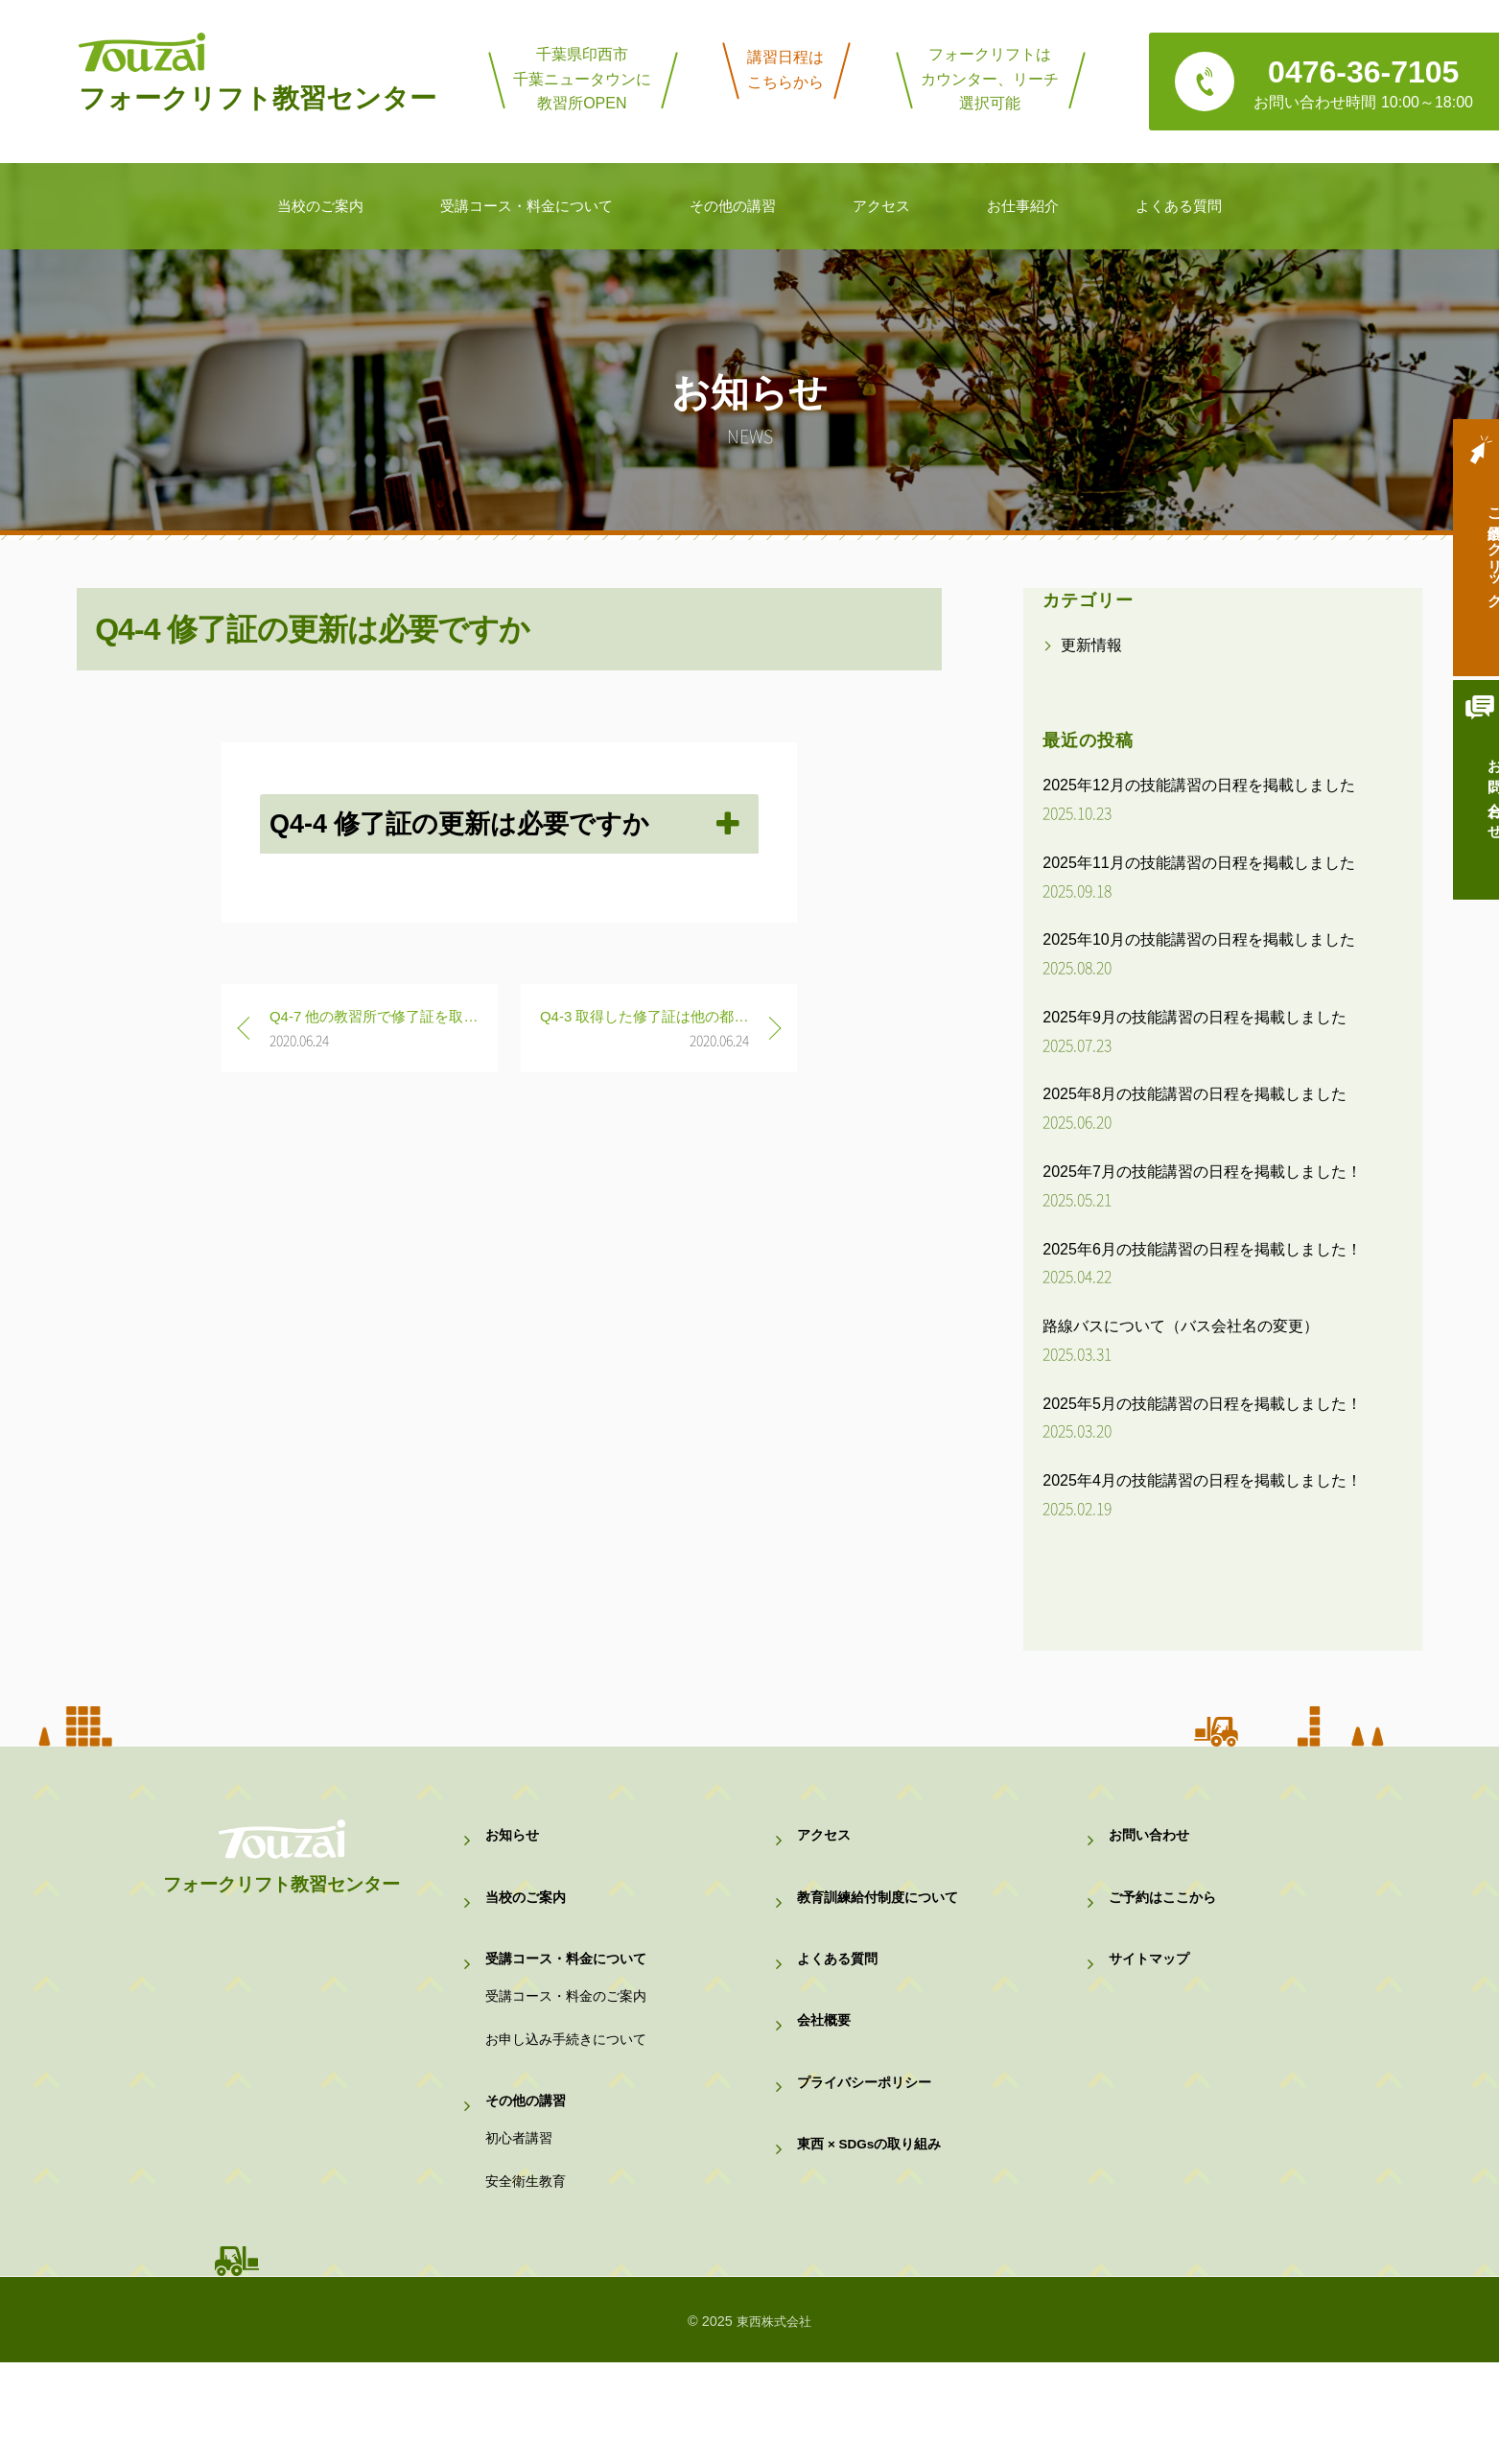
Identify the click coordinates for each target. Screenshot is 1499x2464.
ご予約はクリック (1465, 557)
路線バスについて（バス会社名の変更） (1180, 1326)
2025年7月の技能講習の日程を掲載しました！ (1202, 1171)
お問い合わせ (1465, 817)
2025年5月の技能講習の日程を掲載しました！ (1202, 1404)
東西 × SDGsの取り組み (875, 2214)
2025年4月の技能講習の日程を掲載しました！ (1202, 1480)
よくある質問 (840, 1991)
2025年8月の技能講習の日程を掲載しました (1194, 1094)
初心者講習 (521, 2222)
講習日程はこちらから (785, 69)
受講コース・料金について (571, 1991)
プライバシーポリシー (869, 2140)
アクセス (826, 1842)
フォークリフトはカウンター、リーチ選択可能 (990, 78)
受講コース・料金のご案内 (571, 2041)
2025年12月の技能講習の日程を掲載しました (1198, 785)
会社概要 (826, 2065)
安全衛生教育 (528, 2276)
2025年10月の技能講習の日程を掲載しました (1198, 939)
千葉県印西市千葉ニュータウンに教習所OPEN (582, 78)
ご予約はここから (1166, 1917)
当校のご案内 (528, 1917)
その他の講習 (528, 2171)
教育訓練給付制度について (883, 1917)
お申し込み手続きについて (571, 2097)
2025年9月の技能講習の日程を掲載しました (1194, 1017)
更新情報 (1091, 645)
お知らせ (514, 1842)
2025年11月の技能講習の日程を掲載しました (1198, 863)
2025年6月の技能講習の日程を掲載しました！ (1202, 1249)
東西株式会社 (774, 2422)
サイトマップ (1152, 1991)
